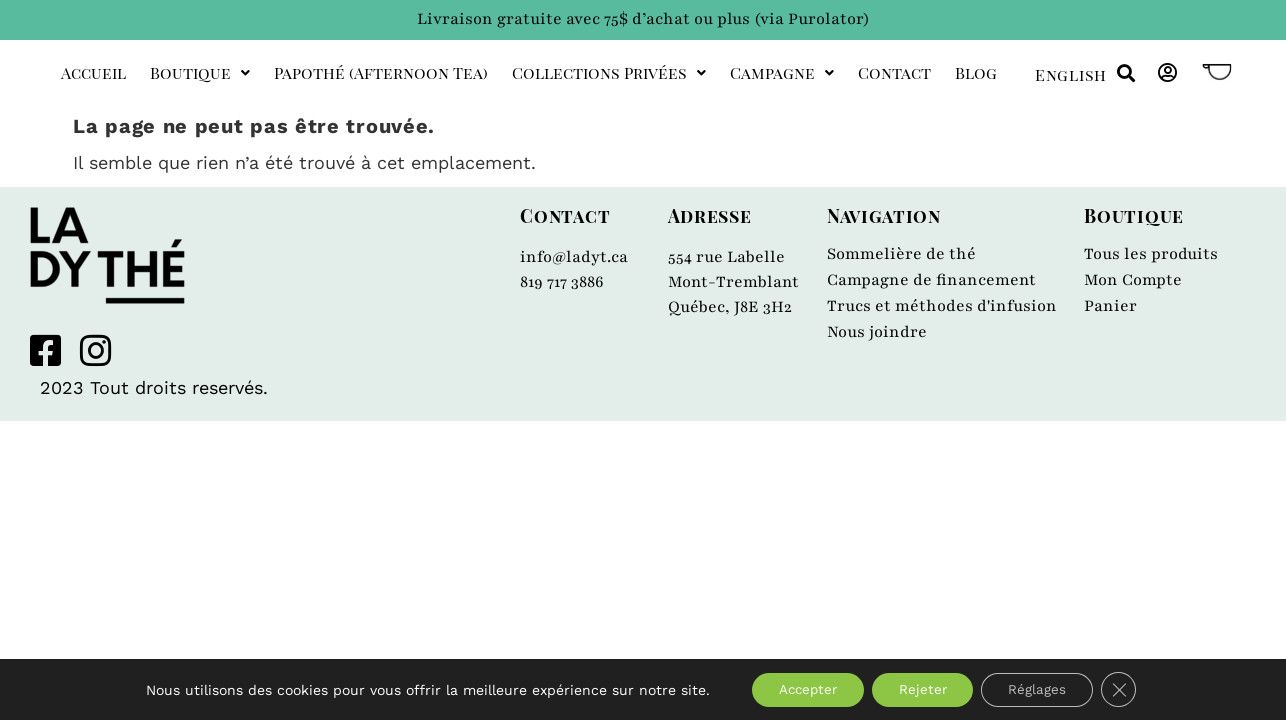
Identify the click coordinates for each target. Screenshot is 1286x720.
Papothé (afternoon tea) (381, 72)
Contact (894, 72)
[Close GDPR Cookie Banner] (1131, 689)
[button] (1125, 73)
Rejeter (924, 689)
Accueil (93, 72)
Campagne (782, 72)
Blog (976, 72)
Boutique (200, 72)
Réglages (1046, 689)
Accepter (801, 689)
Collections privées (609, 72)
